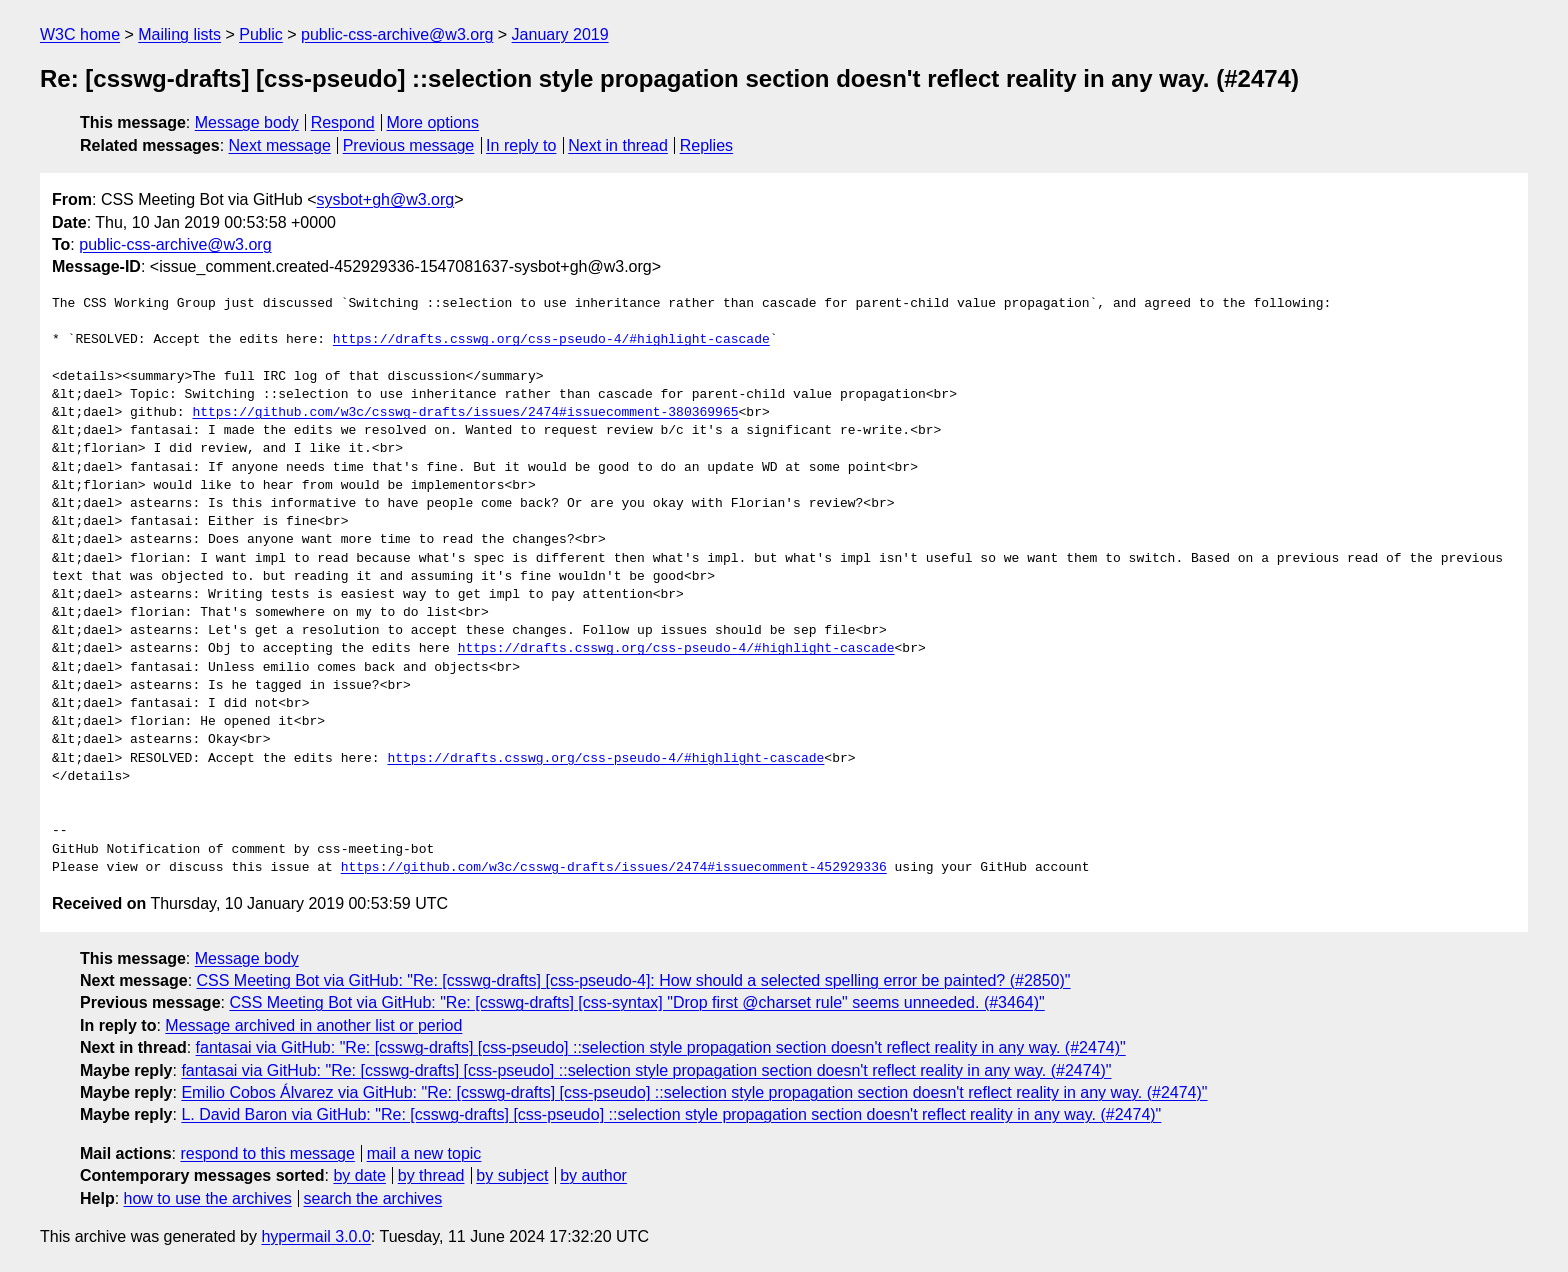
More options (433, 122)
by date (359, 1175)
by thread (431, 1175)
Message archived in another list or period (313, 1025)
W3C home (80, 34)
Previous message (409, 145)
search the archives (373, 1198)
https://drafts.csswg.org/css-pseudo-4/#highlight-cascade (551, 340)
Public (261, 34)
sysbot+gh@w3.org (386, 199)
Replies (706, 145)
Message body (247, 122)
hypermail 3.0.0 (315, 1236)
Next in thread (618, 145)
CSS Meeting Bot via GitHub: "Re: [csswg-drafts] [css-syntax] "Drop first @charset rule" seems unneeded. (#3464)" (636, 1002)
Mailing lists (179, 34)
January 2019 (560, 34)
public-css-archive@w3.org (397, 34)
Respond (343, 122)
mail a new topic (424, 1153)
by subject (512, 1175)
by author (593, 1175)
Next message (280, 145)
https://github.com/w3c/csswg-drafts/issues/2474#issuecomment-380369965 (465, 413)
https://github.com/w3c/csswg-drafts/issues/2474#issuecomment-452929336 (614, 868)
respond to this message (267, 1153)
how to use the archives (208, 1198)
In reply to (521, 145)
